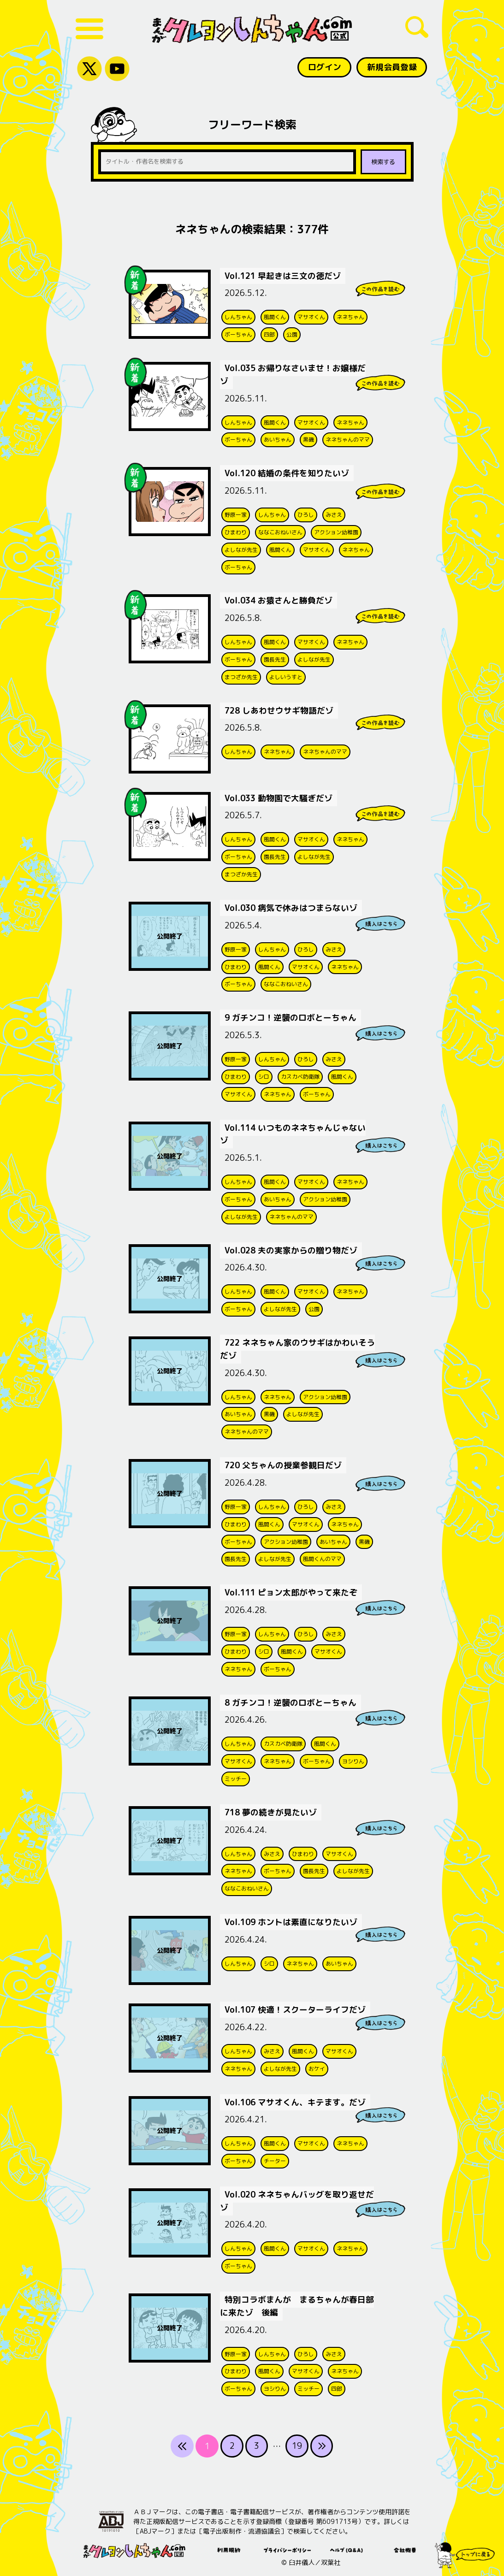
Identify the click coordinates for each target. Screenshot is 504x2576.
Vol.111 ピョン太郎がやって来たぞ (292, 1589)
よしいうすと (285, 675)
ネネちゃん (350, 316)
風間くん (275, 316)
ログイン (323, 67)
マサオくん (311, 316)
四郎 (269, 334)
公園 (291, 334)
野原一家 (236, 513)
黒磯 (308, 439)
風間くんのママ (322, 1556)
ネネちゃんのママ (348, 439)
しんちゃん (238, 316)
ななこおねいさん (280, 531)
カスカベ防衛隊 (300, 1075)
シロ (263, 1075)
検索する (383, 162)
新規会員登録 (391, 67)
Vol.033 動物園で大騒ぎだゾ (279, 797)
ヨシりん (353, 1758)
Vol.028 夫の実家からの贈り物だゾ (292, 1248)
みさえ (334, 513)
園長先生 (275, 658)
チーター (275, 2157)
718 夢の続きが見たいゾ (271, 1809)
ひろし (305, 513)
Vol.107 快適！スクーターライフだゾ (296, 2006)
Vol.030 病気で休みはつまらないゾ (292, 906)
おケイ (316, 2065)
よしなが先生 (241, 548)
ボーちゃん (238, 334)
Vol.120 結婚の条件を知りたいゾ (287, 472)
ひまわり (236, 531)
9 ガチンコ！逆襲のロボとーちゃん (291, 1016)
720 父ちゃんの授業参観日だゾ (284, 1462)
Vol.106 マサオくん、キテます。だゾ (296, 2098)
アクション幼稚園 (336, 531)
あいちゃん (277, 439)
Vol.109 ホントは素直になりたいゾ (292, 1919)
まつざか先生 (241, 675)
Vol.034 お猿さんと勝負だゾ (279, 599)
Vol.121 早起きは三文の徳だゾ (283, 275)
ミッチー (236, 1775)
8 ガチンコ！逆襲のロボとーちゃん (291, 1699)
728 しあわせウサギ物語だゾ (280, 709)
